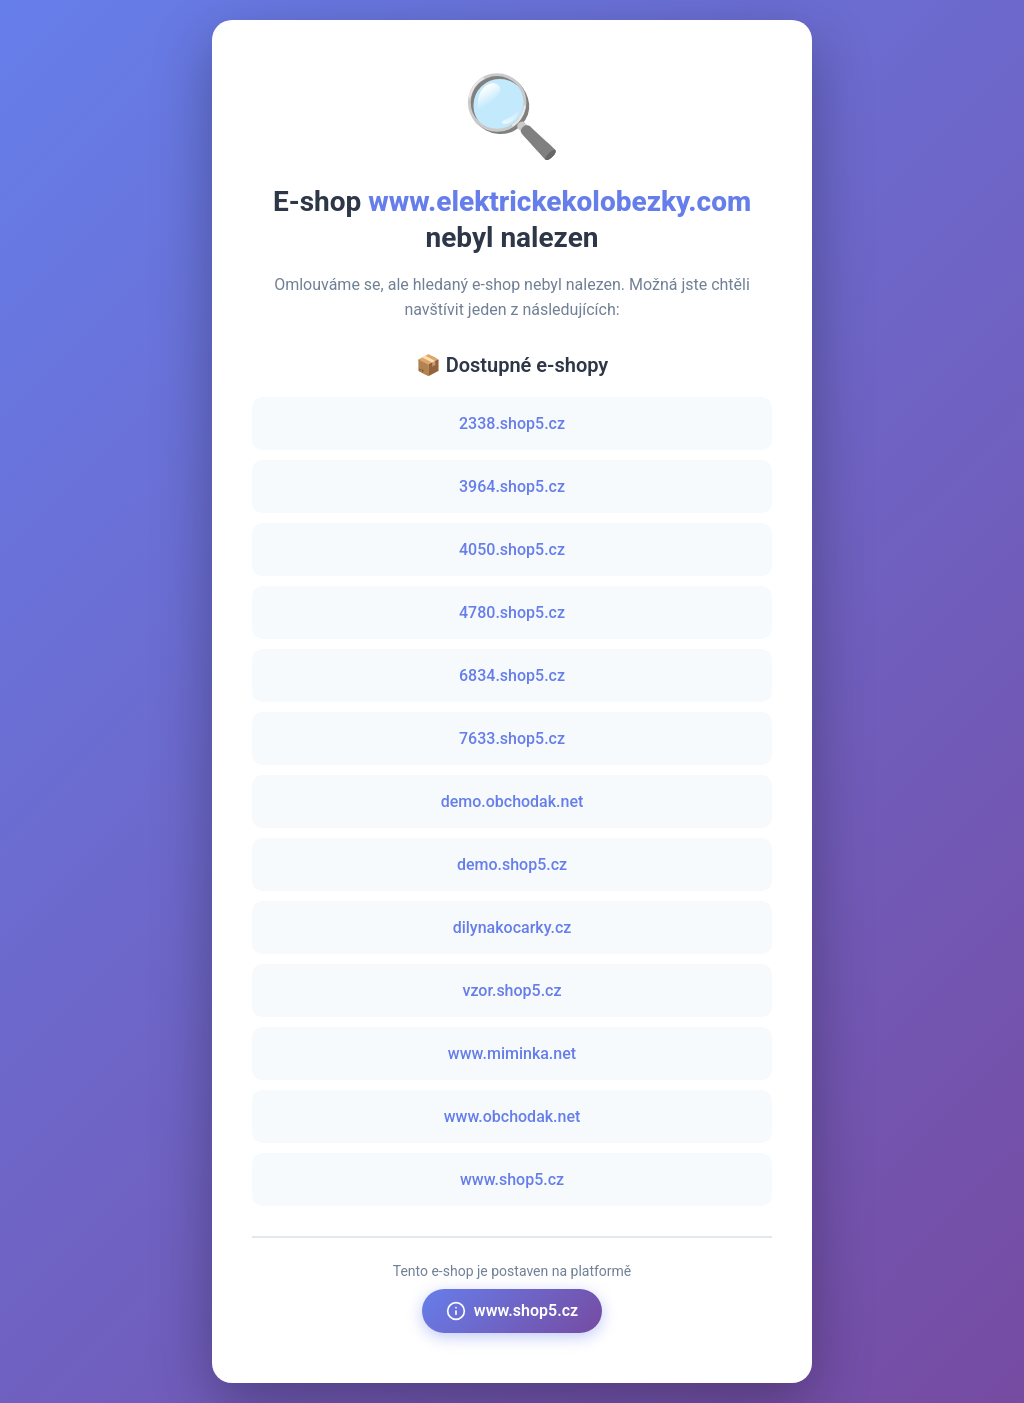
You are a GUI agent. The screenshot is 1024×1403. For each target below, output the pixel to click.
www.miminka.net (512, 1053)
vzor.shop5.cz (511, 990)
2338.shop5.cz (512, 423)
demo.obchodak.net (512, 801)
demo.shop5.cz (512, 864)
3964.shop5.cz (512, 486)
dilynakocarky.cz (512, 927)
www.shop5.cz (512, 1179)
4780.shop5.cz (512, 612)
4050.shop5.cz (512, 549)
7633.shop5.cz (512, 738)
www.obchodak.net (512, 1116)
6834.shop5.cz (512, 675)
